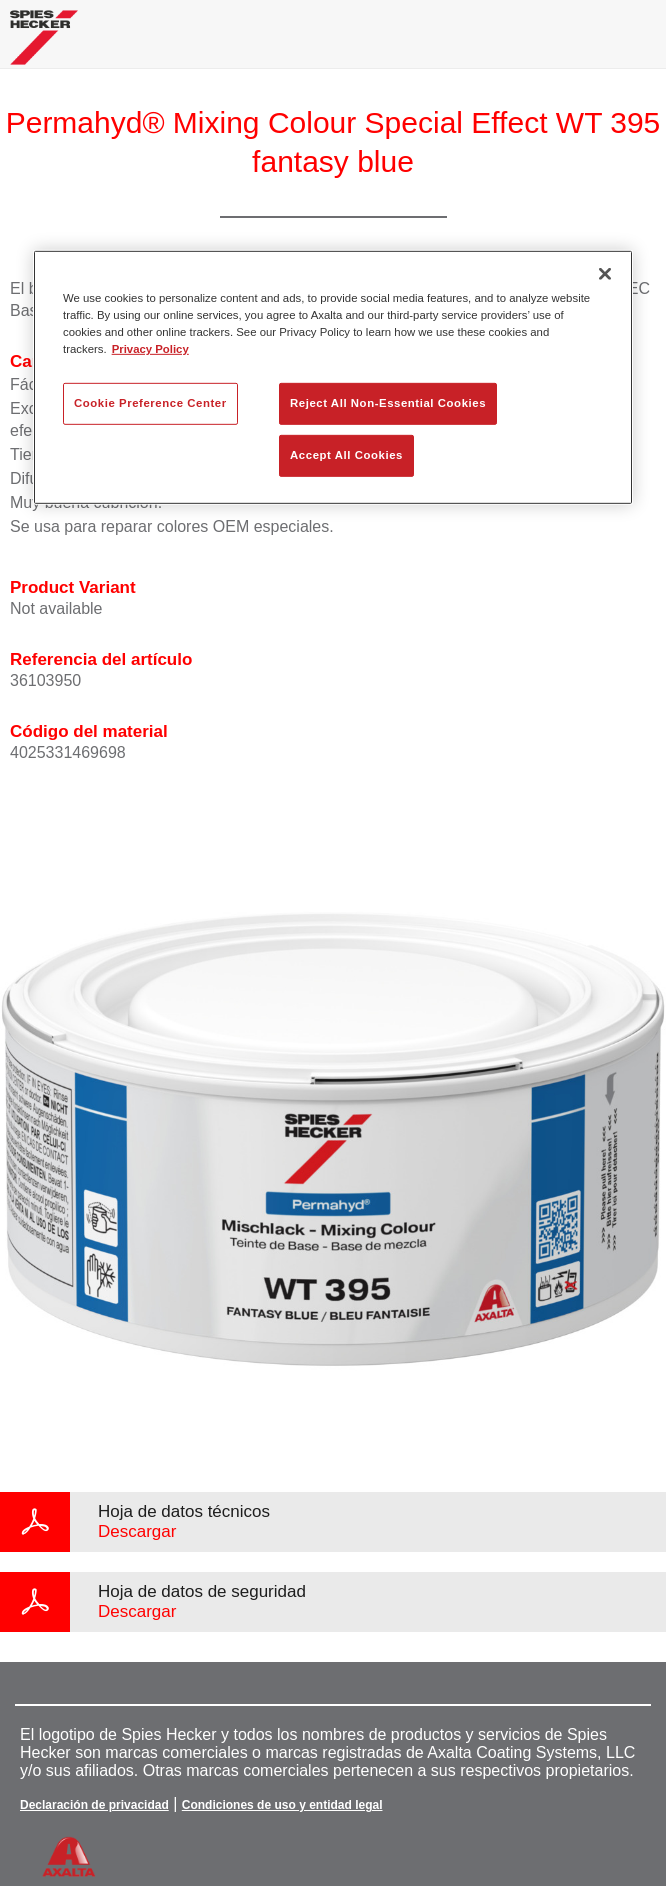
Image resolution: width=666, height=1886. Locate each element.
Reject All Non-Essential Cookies (388, 403)
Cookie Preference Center (150, 403)
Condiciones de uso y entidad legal (282, 1805)
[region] (333, 377)
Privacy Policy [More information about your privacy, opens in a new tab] (150, 349)
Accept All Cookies (346, 455)
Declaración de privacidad (94, 1805)
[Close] (605, 274)
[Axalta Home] (44, 45)
